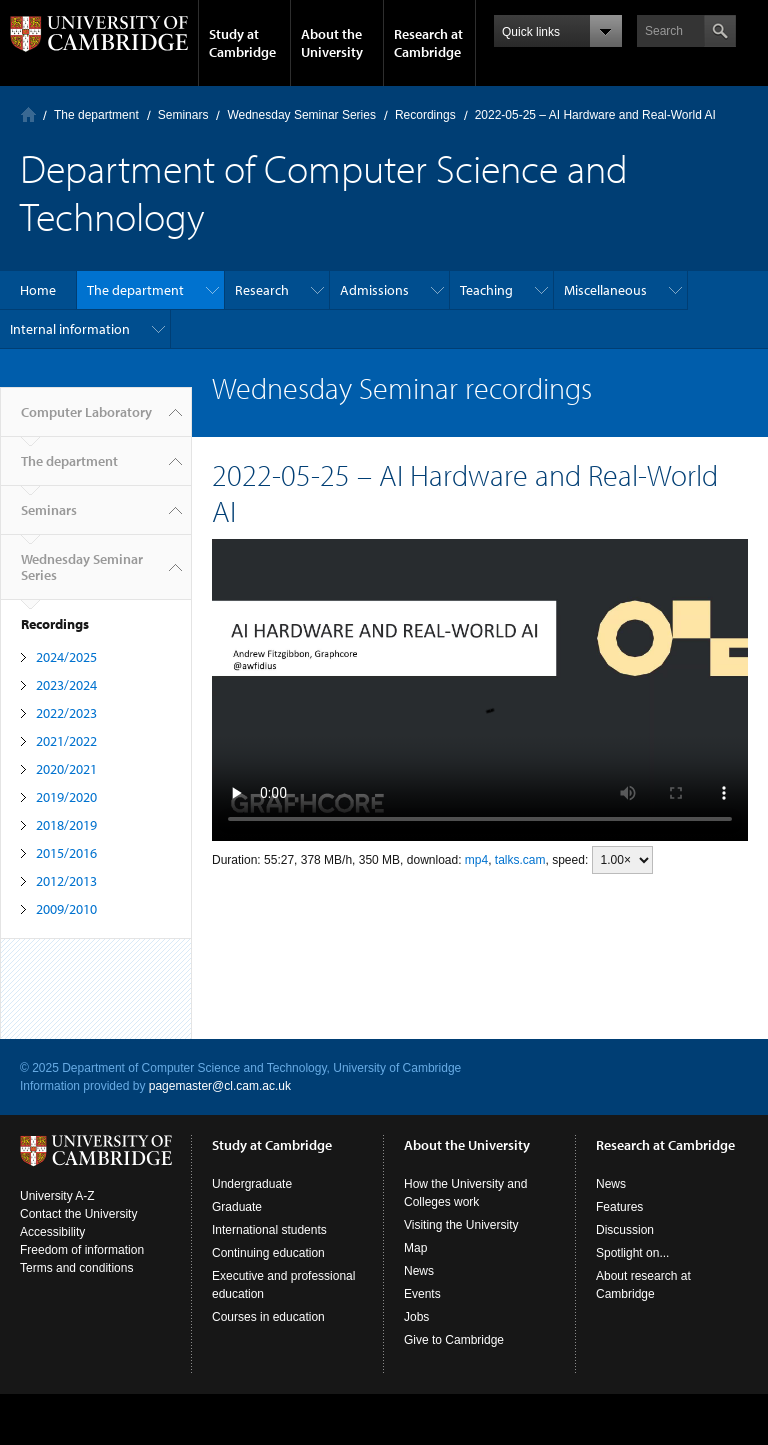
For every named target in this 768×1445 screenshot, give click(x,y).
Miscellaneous (605, 290)
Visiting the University (461, 1225)
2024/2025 (66, 657)
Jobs (416, 1317)
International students (269, 1230)
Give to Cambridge (454, 1340)
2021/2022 (66, 741)
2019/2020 (66, 797)
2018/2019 (66, 825)
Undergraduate (252, 1184)
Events (422, 1294)
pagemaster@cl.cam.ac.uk (220, 1086)
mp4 (476, 860)
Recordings (425, 115)
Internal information (70, 329)
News (419, 1271)
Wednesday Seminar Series (301, 115)
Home (38, 290)
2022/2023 (66, 713)
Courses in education (268, 1317)
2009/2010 (66, 909)
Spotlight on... (632, 1253)
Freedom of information (82, 1250)
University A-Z (57, 1196)
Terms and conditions (76, 1268)
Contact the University (78, 1214)
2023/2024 (66, 685)
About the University (332, 43)
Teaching (486, 290)
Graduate (237, 1207)
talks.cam (520, 860)
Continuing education (268, 1253)
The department (96, 115)
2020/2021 (66, 769)
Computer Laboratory (28, 114)
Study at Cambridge (242, 43)
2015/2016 (66, 853)
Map (415, 1248)
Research (262, 290)
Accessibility (52, 1232)
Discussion (625, 1230)
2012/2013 (66, 881)
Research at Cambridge (428, 43)
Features (619, 1207)
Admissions (374, 290)
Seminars (183, 115)
